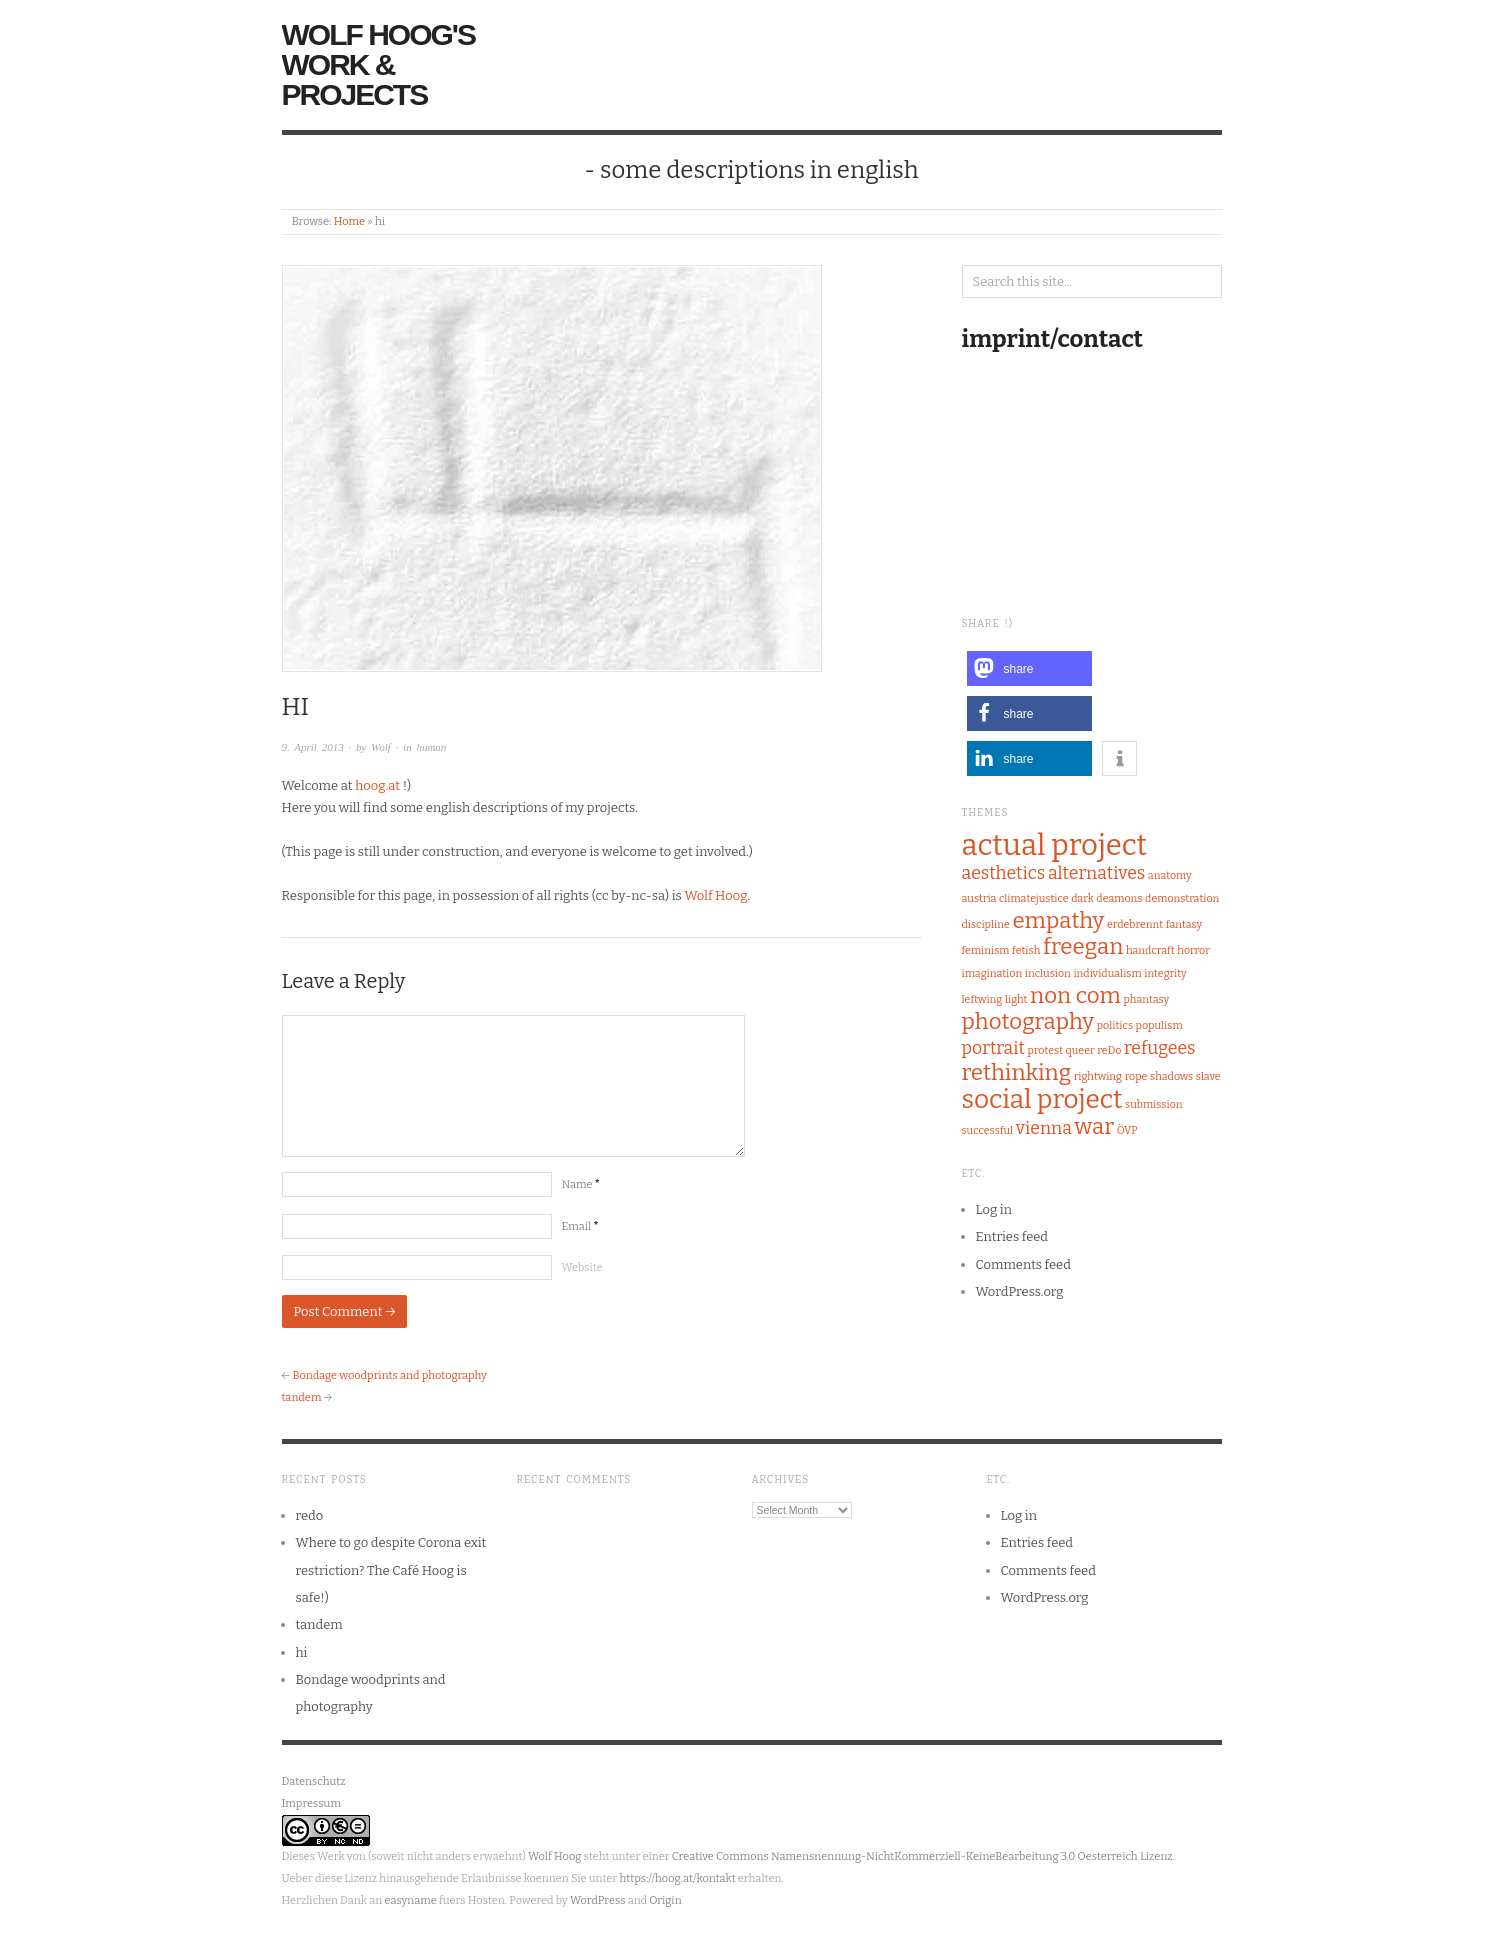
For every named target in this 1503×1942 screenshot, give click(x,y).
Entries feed (1012, 1236)
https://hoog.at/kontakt (677, 1878)
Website (582, 1267)
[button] (1029, 668)
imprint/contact (1053, 339)
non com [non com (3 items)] (1075, 995)
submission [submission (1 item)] (1153, 1104)
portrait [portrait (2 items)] (993, 1048)
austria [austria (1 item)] (979, 898)
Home (349, 221)
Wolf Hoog (715, 895)
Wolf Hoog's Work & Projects (378, 64)
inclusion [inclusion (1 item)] (1048, 973)
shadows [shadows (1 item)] (1171, 1076)
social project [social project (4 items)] (1042, 1099)
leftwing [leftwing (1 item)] (982, 999)
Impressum (311, 1803)
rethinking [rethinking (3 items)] (1017, 1072)
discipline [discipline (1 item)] (986, 924)
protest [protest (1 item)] (1045, 1050)
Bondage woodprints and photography (389, 1375)
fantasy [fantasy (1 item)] (1184, 924)
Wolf (381, 747)
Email (580, 1226)
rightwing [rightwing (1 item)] (1098, 1076)
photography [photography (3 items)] (1028, 1021)
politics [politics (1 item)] (1115, 1025)
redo (310, 1515)
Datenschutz (314, 1781)
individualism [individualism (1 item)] (1107, 973)
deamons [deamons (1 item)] (1119, 898)
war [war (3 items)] (1095, 1126)
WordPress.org (1020, 1291)
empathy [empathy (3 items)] (1058, 920)
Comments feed (1023, 1264)
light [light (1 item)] (1016, 999)
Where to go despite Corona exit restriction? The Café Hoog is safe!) (391, 1570)
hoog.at (377, 785)
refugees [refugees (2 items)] (1160, 1048)
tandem (302, 1397)
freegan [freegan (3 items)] (1083, 946)
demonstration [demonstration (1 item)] (1182, 898)
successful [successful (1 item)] (988, 1130)
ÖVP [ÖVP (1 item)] (1127, 1130)
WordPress (598, 1900)
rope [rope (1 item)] (1136, 1076)
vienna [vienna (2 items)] (1044, 1128)
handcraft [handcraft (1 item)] (1150, 950)
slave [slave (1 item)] (1208, 1076)
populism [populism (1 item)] (1159, 1025)
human (431, 747)
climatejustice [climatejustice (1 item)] (1034, 898)
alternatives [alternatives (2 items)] (1096, 873)
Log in (994, 1209)
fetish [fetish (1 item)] (1026, 950)
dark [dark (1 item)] (1082, 898)
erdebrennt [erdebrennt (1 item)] (1135, 924)
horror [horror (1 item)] (1193, 950)
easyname (410, 1900)
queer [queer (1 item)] (1080, 1050)
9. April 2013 (313, 747)
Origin (665, 1900)
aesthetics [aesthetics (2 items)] (1004, 873)
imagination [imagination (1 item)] (992, 973)
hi (302, 1652)
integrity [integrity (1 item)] (1165, 973)
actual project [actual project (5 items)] (1055, 845)
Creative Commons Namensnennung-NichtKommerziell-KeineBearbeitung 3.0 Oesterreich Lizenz (922, 1856)
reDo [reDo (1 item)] (1109, 1050)
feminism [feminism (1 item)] (986, 950)
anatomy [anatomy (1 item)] (1170, 875)
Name (581, 1184)
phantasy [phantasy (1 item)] (1146, 999)
